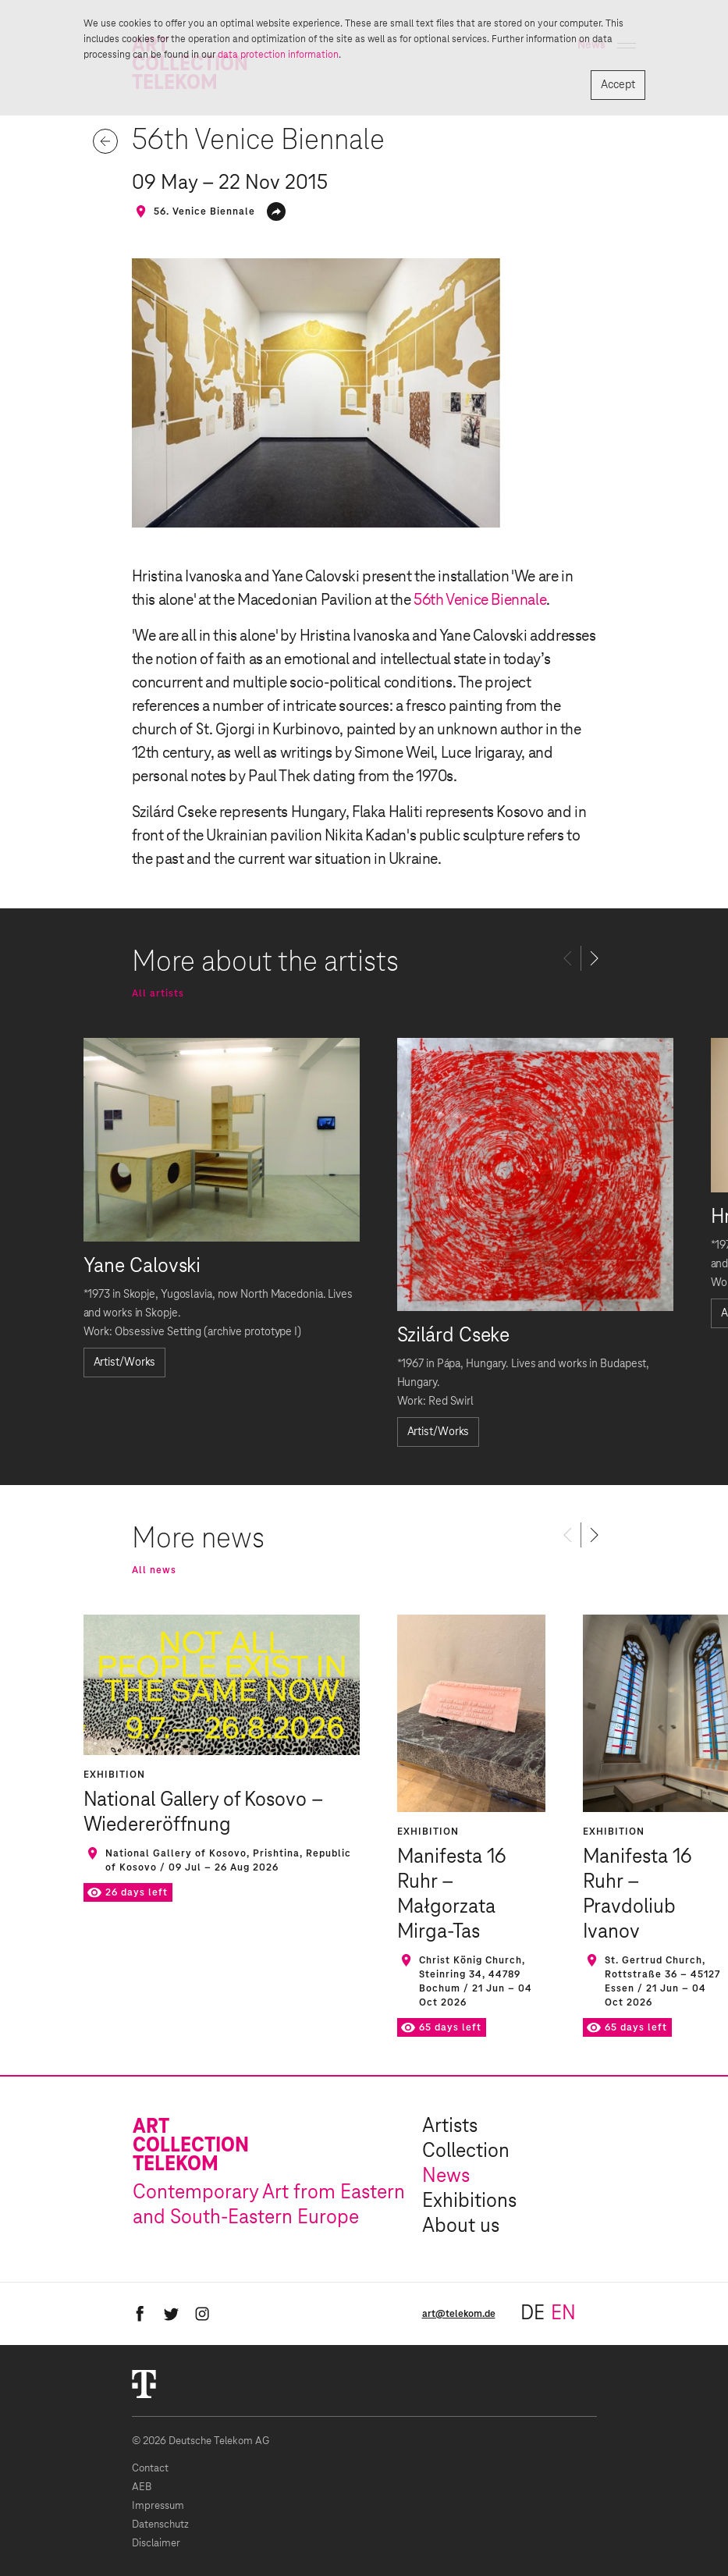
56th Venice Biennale (480, 600)
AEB (141, 2487)
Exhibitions (469, 2201)
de (532, 2314)
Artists (450, 2126)
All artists (158, 993)
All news (154, 1570)
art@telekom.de (458, 2313)
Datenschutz (160, 2525)
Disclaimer (156, 2543)
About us (460, 2226)
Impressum (158, 2506)
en (563, 2314)
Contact (150, 2469)
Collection (466, 2151)
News (446, 2176)
